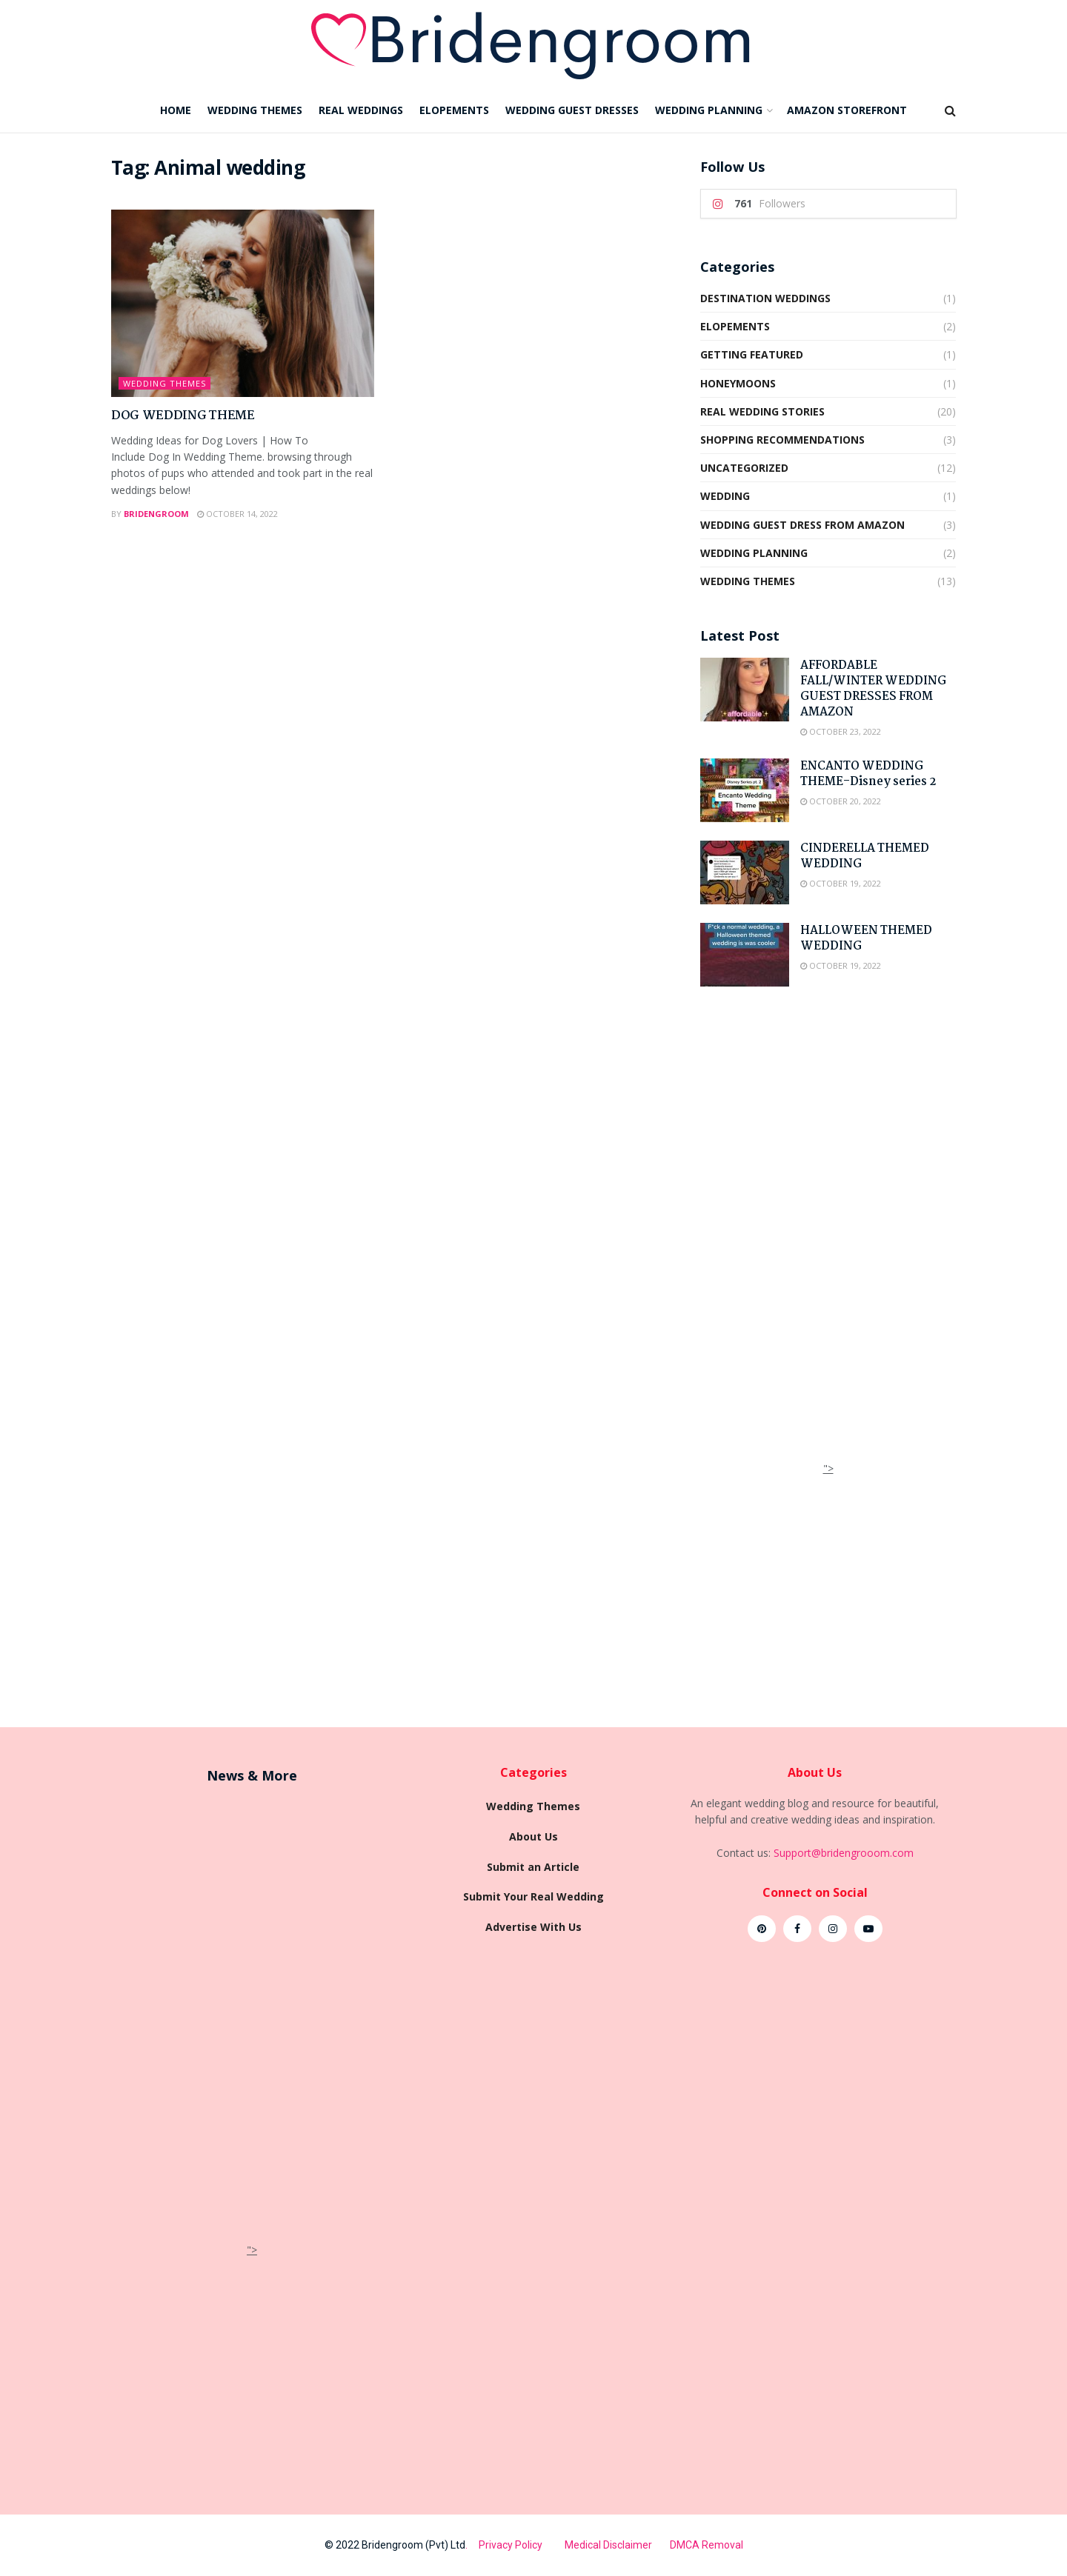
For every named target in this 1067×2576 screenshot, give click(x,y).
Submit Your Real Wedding (533, 1896)
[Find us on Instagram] (833, 1928)
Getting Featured (751, 354)
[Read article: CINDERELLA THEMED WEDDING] (744, 872)
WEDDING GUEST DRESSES (572, 110)
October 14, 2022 (237, 513)
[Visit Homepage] (533, 44)
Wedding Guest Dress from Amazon (802, 525)
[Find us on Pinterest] (762, 1928)
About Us (533, 1836)
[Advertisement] (828, 1238)
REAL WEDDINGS (361, 110)
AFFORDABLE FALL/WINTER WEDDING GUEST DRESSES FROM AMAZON (873, 688)
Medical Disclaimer (609, 2545)
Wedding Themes (164, 383)
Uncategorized (744, 468)
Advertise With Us (533, 1927)
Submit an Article (533, 1867)
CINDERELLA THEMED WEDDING (864, 856)
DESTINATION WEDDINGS (765, 298)
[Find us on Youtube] (868, 1928)
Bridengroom (156, 513)
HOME (175, 110)
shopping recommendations (782, 440)
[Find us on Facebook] (797, 1928)
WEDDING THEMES (254, 110)
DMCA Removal (706, 2545)
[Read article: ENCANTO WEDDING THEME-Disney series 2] (744, 790)
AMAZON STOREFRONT (847, 110)
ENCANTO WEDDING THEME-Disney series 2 (868, 774)
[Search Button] (950, 110)
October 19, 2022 (840, 883)
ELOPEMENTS (454, 110)
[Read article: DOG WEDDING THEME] (242, 304)
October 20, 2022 (840, 801)
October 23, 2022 (840, 731)
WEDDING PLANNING (708, 110)
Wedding (725, 496)
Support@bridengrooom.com (844, 1853)
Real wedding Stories (762, 411)
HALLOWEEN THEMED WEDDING (866, 938)
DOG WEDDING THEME (183, 416)
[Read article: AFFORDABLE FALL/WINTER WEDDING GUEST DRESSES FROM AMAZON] (744, 689)
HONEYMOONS (738, 383)
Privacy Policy (522, 2545)
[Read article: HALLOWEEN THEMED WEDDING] (744, 955)
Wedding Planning (754, 553)
